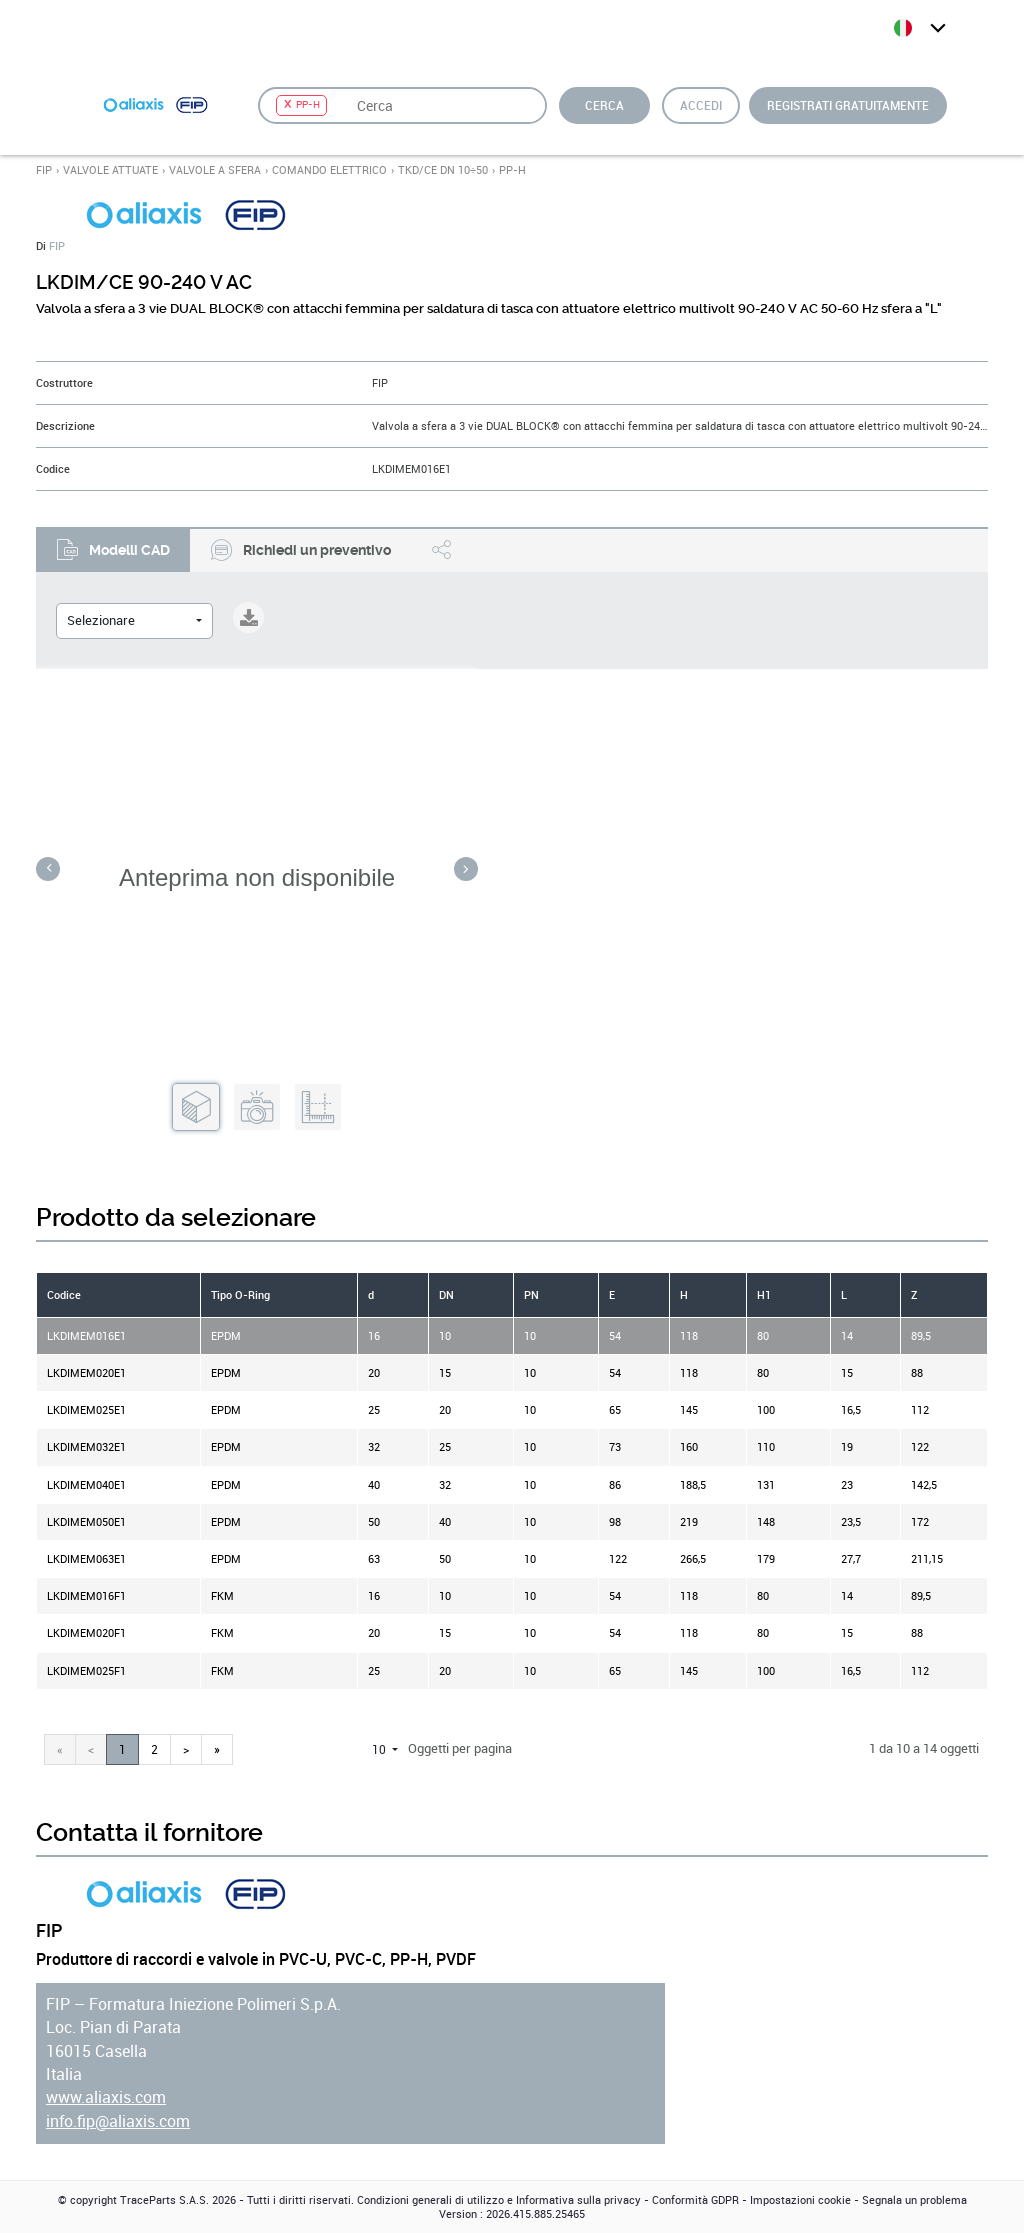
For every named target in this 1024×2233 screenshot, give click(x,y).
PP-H (512, 170)
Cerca (604, 105)
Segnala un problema (914, 2200)
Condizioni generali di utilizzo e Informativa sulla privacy (499, 2200)
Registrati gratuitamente (848, 105)
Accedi (701, 105)
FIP (44, 170)
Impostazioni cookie (800, 2200)
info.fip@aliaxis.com (118, 2121)
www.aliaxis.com (106, 2097)
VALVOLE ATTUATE (110, 170)
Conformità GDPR (695, 2200)
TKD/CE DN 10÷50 (443, 170)
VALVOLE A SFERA (215, 170)
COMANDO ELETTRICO (329, 170)
